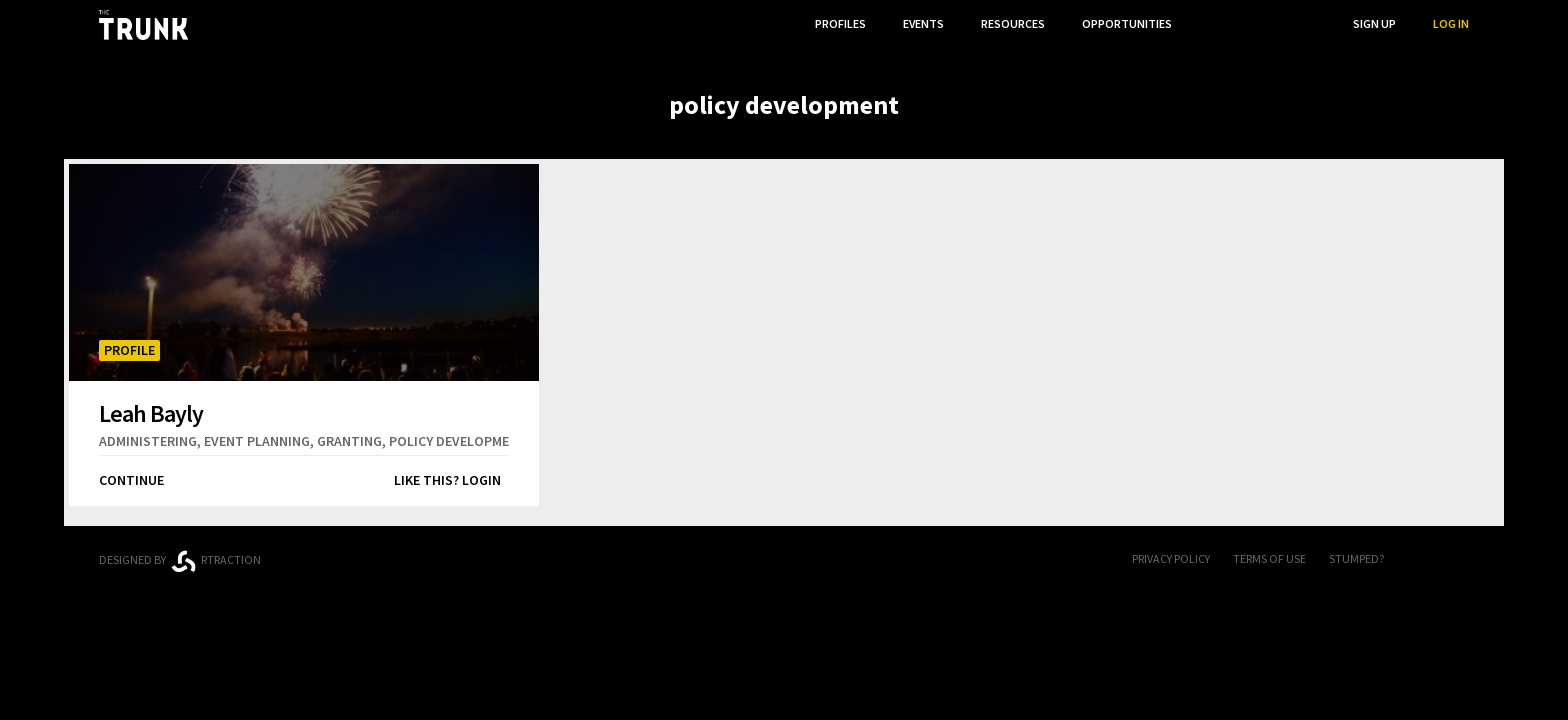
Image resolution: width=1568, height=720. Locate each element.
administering (148, 441)
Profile (129, 350)
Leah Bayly (151, 413)
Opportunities (1127, 23)
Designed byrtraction (180, 561)
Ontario (386, 552)
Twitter (1459, 560)
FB (1419, 560)
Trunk (784, 560)
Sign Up (1374, 23)
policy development (458, 441)
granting (349, 441)
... (1213, 23)
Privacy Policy (1171, 558)
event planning (257, 441)
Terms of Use (1269, 558)
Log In (1451, 23)
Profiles (840, 23)
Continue (131, 480)
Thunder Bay (535, 556)
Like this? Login (447, 480)
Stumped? (1356, 558)
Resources (1013, 23)
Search (1295, 23)
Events (923, 23)
